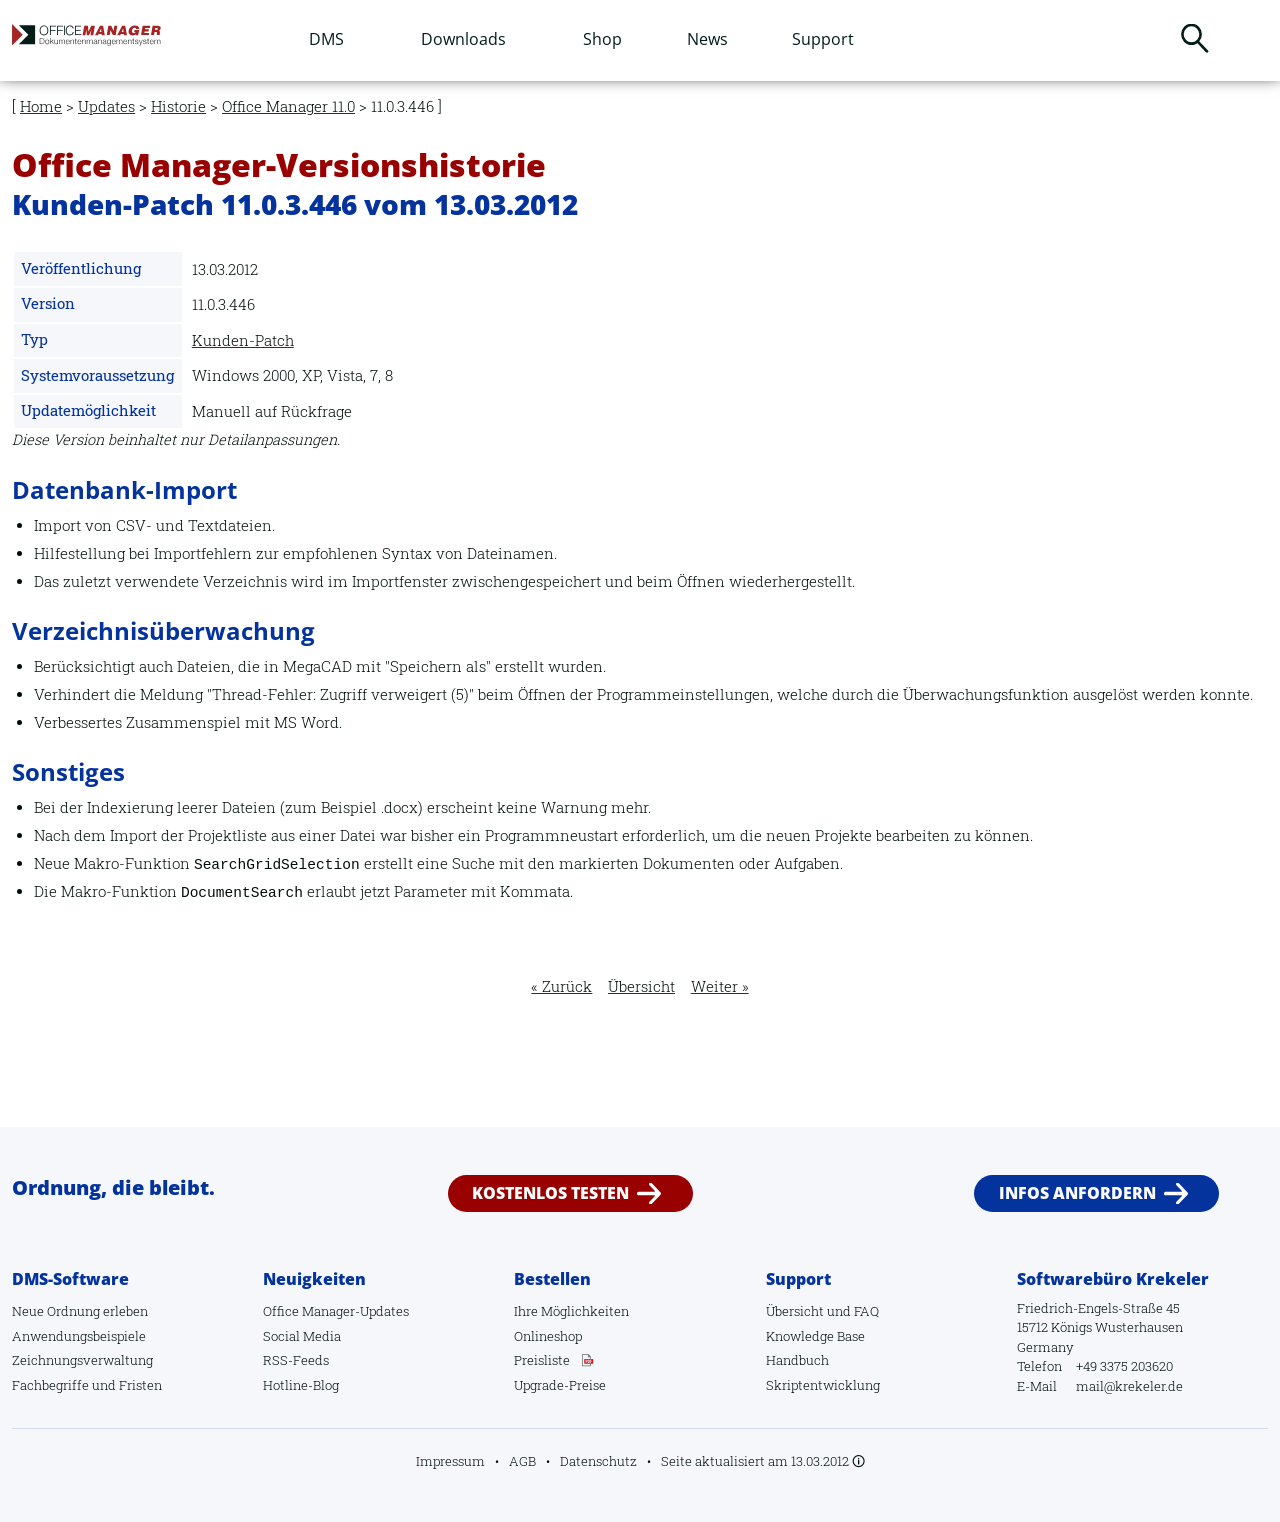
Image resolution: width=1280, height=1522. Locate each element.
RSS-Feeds (296, 1360)
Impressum (450, 1461)
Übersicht (641, 986)
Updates (106, 106)
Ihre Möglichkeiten (571, 1311)
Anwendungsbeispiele (79, 1336)
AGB (522, 1461)
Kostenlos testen (550, 1193)
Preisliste (542, 1360)
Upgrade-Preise (560, 1385)
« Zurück (561, 986)
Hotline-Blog (301, 1385)
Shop (602, 39)
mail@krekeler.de (1129, 1386)
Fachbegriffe (50, 1385)
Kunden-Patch (243, 340)
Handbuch (797, 1360)
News (707, 39)
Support (823, 39)
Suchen (1195, 38)
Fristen (140, 1385)
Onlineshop (548, 1336)
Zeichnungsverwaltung (82, 1360)
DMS (326, 39)
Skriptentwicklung (823, 1385)
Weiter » (720, 986)
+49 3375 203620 (1124, 1366)
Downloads (463, 39)
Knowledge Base (815, 1336)
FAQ (866, 1311)
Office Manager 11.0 (288, 106)
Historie (178, 106)
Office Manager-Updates (336, 1311)
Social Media (302, 1336)
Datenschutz (598, 1461)
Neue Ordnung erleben (80, 1311)
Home (41, 106)
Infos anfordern (1077, 1193)
